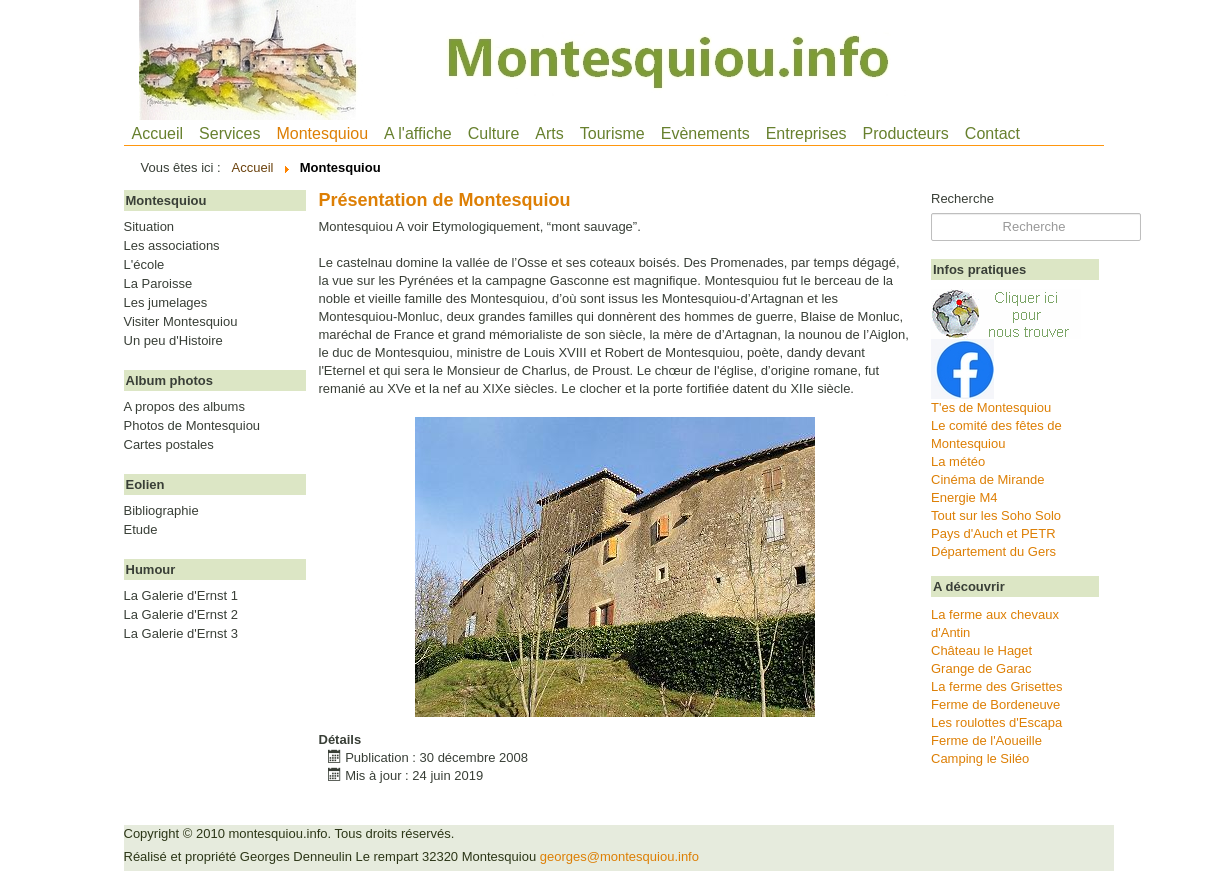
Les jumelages (166, 303)
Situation (149, 227)
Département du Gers (993, 551)
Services (229, 133)
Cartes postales (169, 445)
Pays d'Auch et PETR (993, 533)
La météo (958, 461)
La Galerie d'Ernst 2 (181, 615)
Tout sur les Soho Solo (996, 515)
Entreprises (806, 133)
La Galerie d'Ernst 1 (181, 596)
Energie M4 (964, 497)
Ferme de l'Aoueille (986, 740)
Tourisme (612, 133)
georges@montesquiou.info (619, 856)
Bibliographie (161, 511)
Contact (992, 133)
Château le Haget (981, 650)
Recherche (962, 198)
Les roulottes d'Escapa (996, 722)
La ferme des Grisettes (997, 686)
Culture (494, 133)
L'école (144, 265)
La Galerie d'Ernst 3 (181, 634)
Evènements (705, 133)
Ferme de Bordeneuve (995, 704)
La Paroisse (158, 284)
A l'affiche (418, 133)
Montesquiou (322, 133)
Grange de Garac (981, 668)
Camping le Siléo (980, 758)
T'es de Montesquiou (991, 407)
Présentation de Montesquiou (445, 200)
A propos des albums (184, 407)
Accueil (158, 133)
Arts (549, 133)
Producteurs (906, 133)
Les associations (172, 246)
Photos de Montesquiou (192, 426)
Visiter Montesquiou (181, 322)
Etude (141, 530)
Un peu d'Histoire (173, 341)
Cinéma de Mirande (987, 479)
